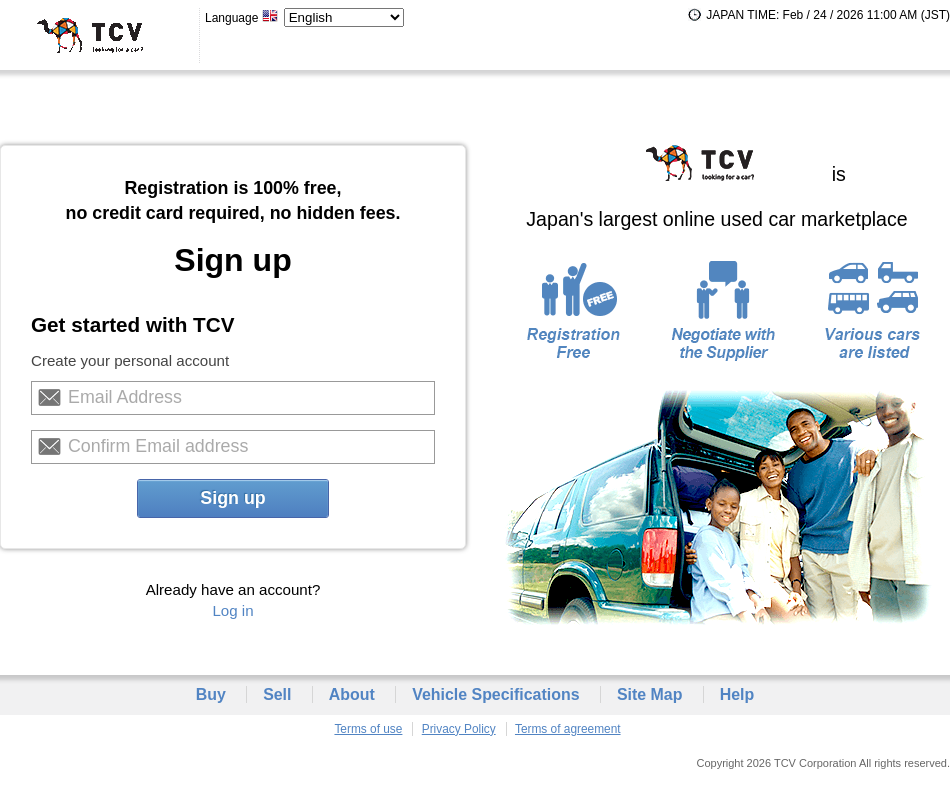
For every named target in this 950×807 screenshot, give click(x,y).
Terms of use (368, 729)
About (352, 694)
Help (737, 694)
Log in (232, 610)
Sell (277, 694)
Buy (211, 694)
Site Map (650, 694)
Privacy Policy (459, 729)
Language (242, 18)
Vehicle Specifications (495, 694)
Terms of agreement (568, 729)
